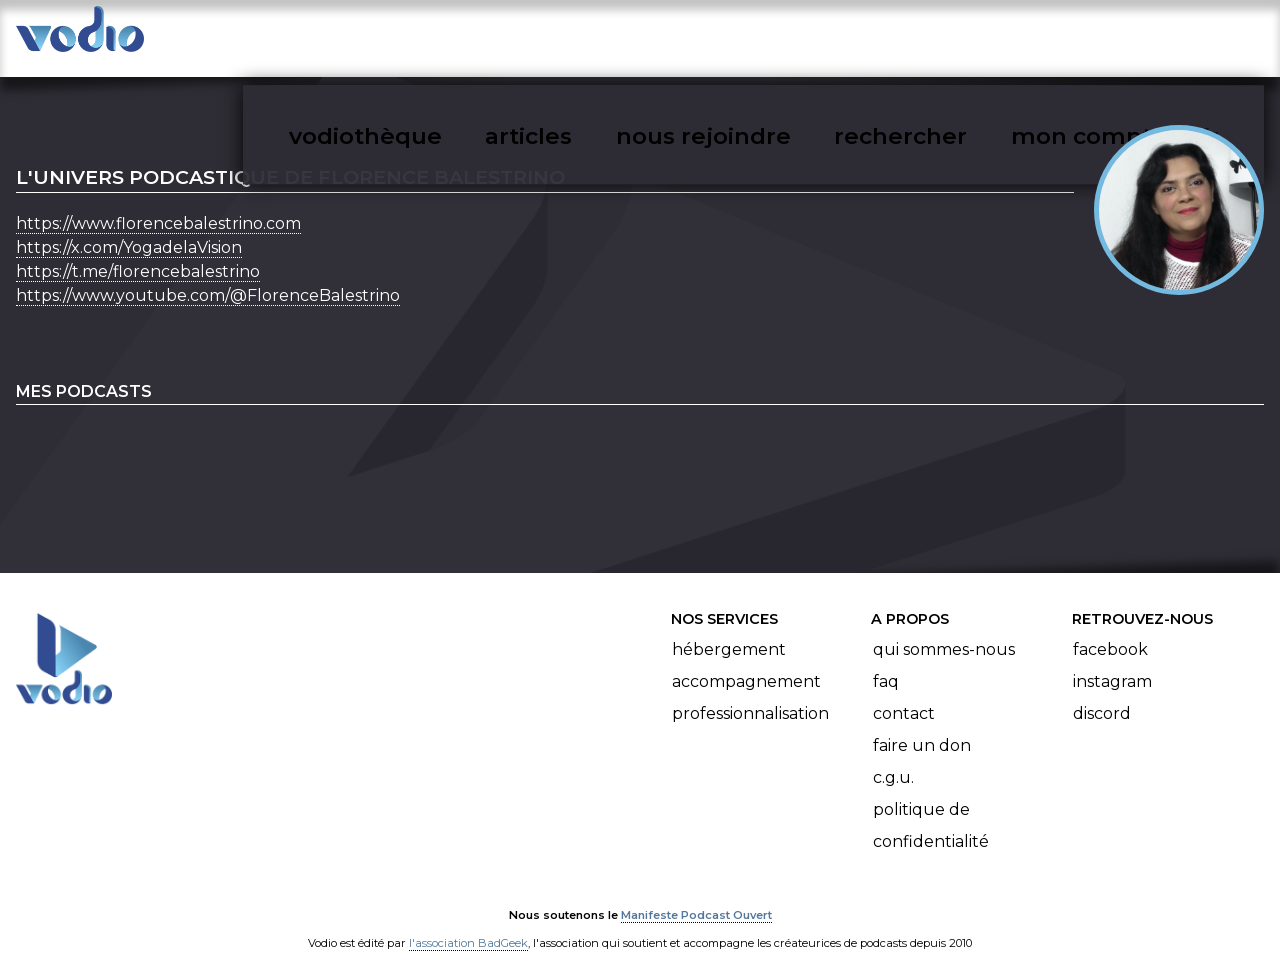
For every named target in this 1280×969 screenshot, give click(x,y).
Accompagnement (746, 663)
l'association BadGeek (468, 925)
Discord (1102, 695)
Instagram (1112, 663)
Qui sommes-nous (944, 631)
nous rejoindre (823, 36)
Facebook (1110, 631)
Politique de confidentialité (931, 807)
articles (678, 36)
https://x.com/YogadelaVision (129, 229)
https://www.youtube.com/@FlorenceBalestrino (208, 277)
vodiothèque (542, 36)
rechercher (986, 36)
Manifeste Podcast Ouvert (696, 897)
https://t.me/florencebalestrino (138, 253)
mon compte (1142, 36)
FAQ (886, 663)
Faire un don (922, 727)
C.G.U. (893, 759)
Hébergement (729, 631)
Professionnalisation (750, 695)
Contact (904, 695)
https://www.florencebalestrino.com (158, 205)
